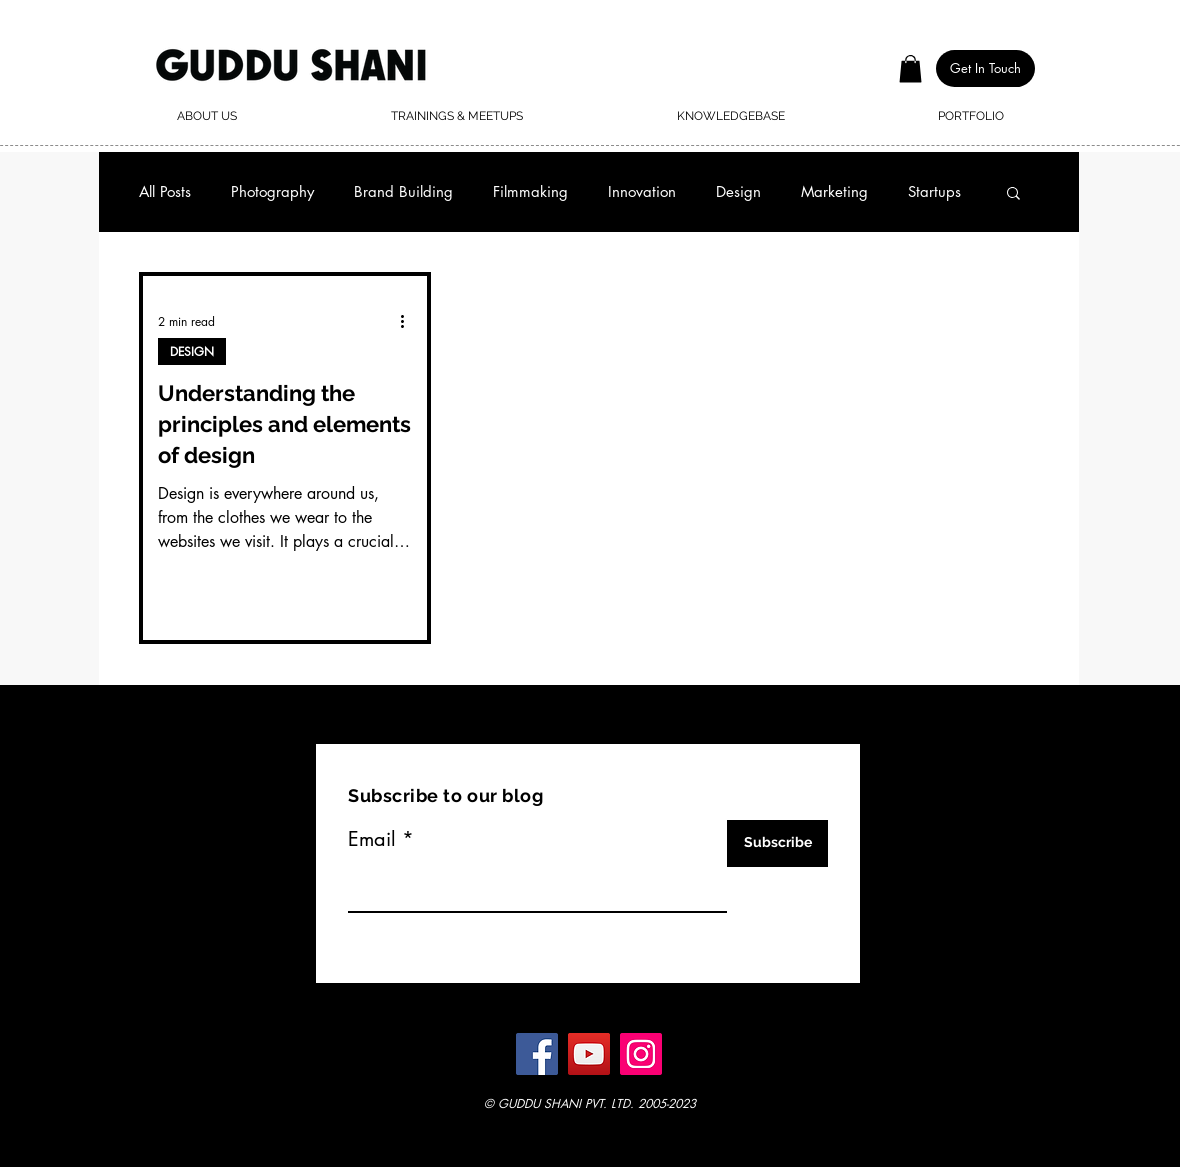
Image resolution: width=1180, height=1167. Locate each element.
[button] (910, 68)
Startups (934, 192)
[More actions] (409, 321)
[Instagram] (641, 1054)
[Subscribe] (777, 843)
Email (372, 839)
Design (738, 192)
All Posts (165, 192)
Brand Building (403, 192)
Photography (272, 192)
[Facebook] (537, 1054)
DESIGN (192, 351)
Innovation (642, 192)
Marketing (834, 192)
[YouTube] (589, 1054)
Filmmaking (530, 192)
